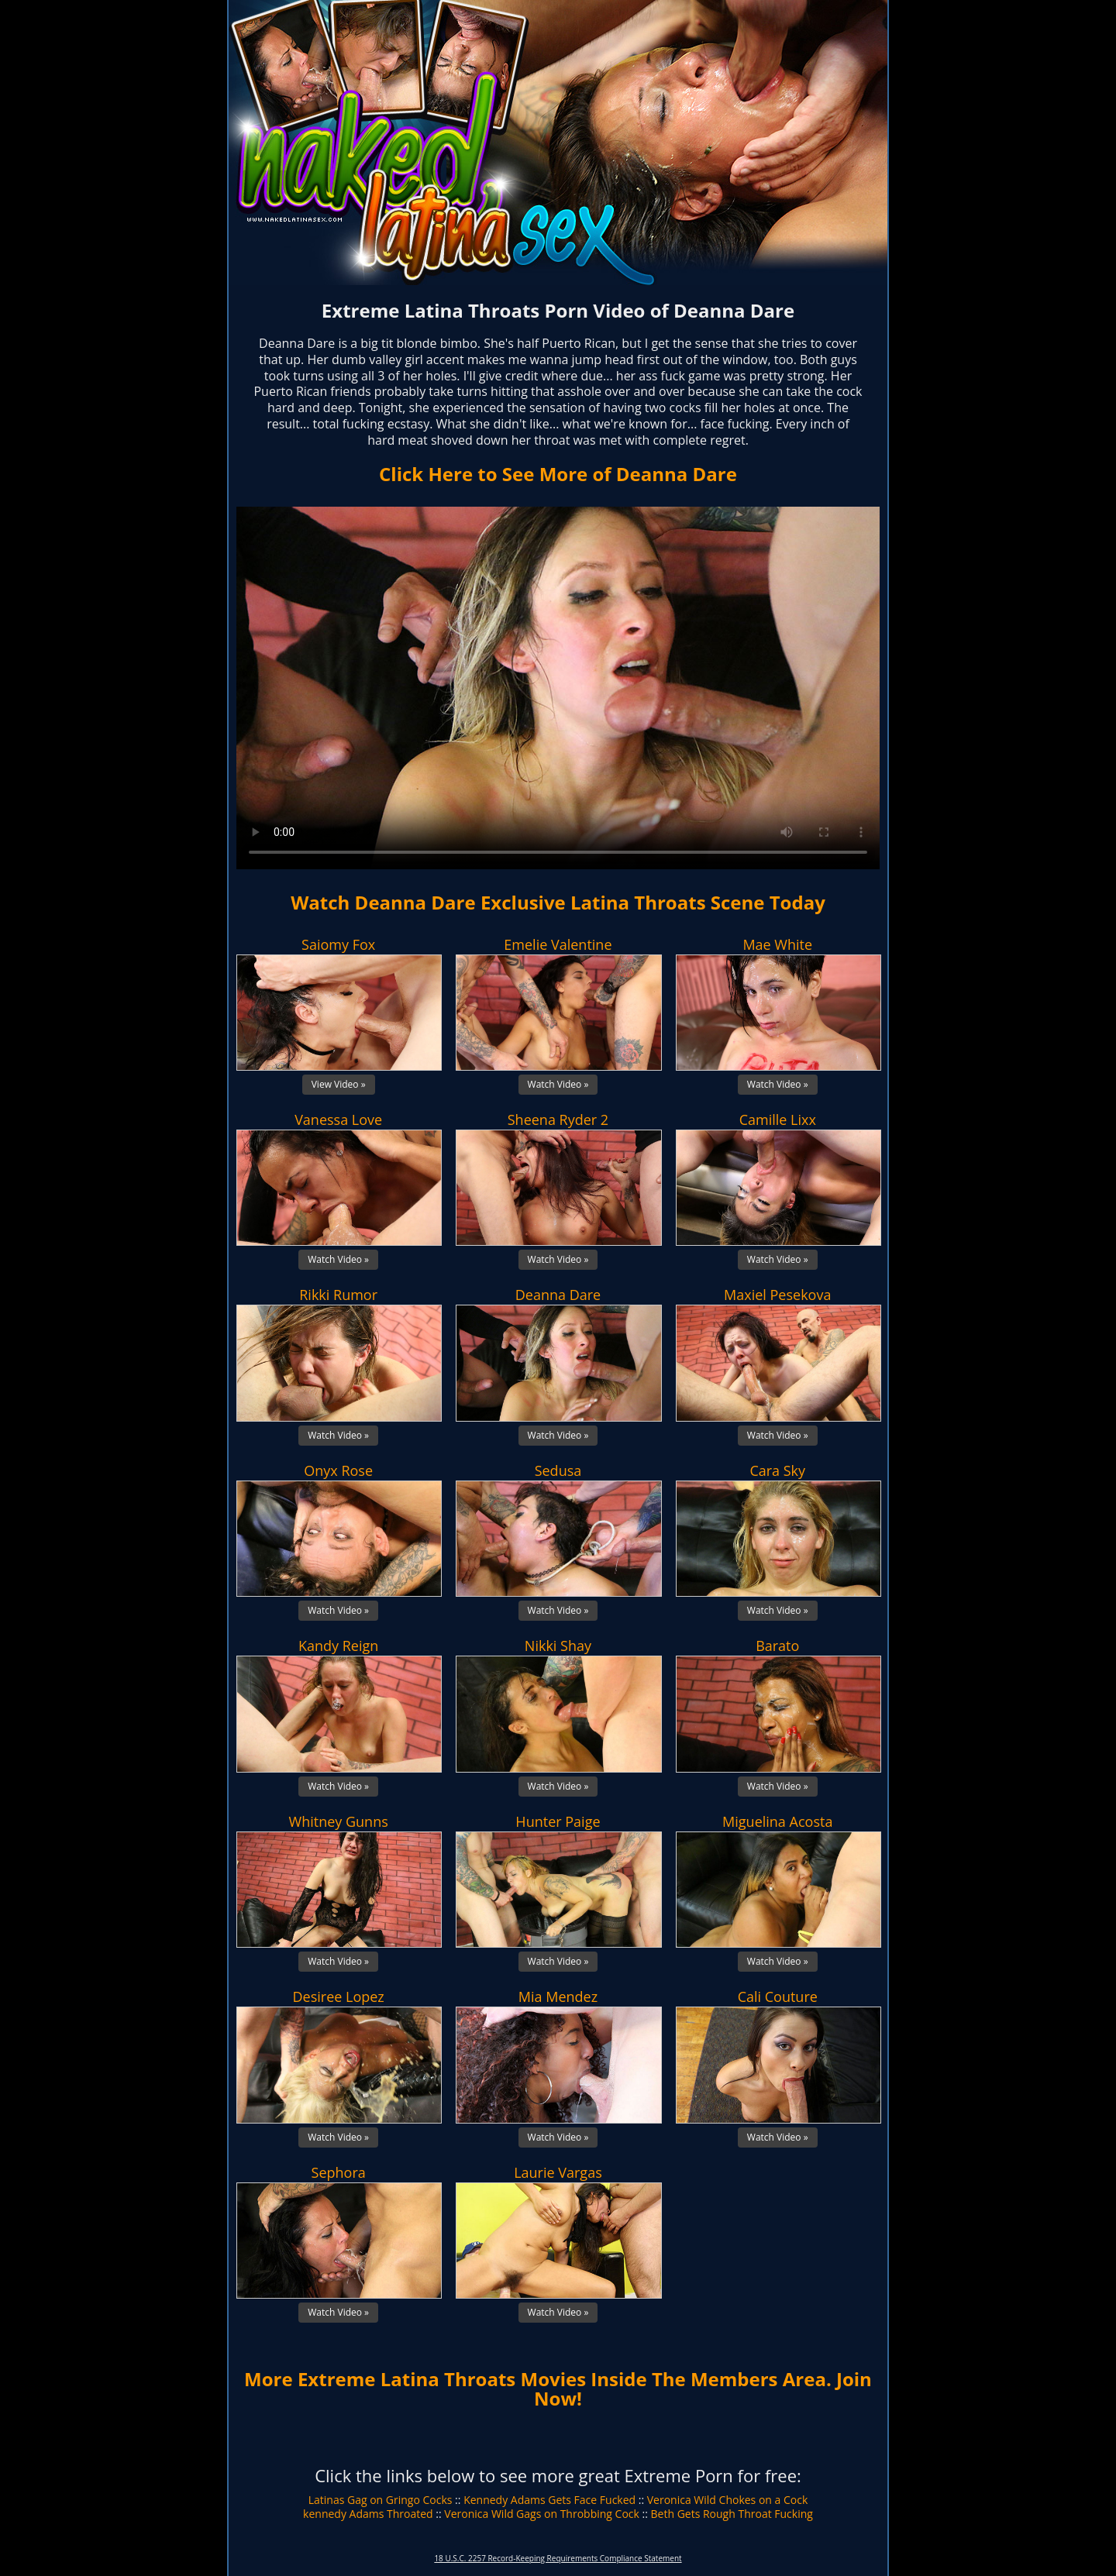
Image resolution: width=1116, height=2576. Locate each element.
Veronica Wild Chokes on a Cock (727, 2499)
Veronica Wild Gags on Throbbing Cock (541, 2513)
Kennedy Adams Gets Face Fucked (549, 2499)
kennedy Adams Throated (368, 2513)
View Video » (339, 1084)
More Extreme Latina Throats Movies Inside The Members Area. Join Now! (558, 2388)
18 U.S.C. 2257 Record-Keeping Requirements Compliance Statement (557, 2558)
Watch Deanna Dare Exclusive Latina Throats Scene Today (558, 902)
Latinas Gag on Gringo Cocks (380, 2499)
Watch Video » (558, 1084)
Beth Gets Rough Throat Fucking (732, 2513)
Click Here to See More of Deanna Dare (558, 474)
